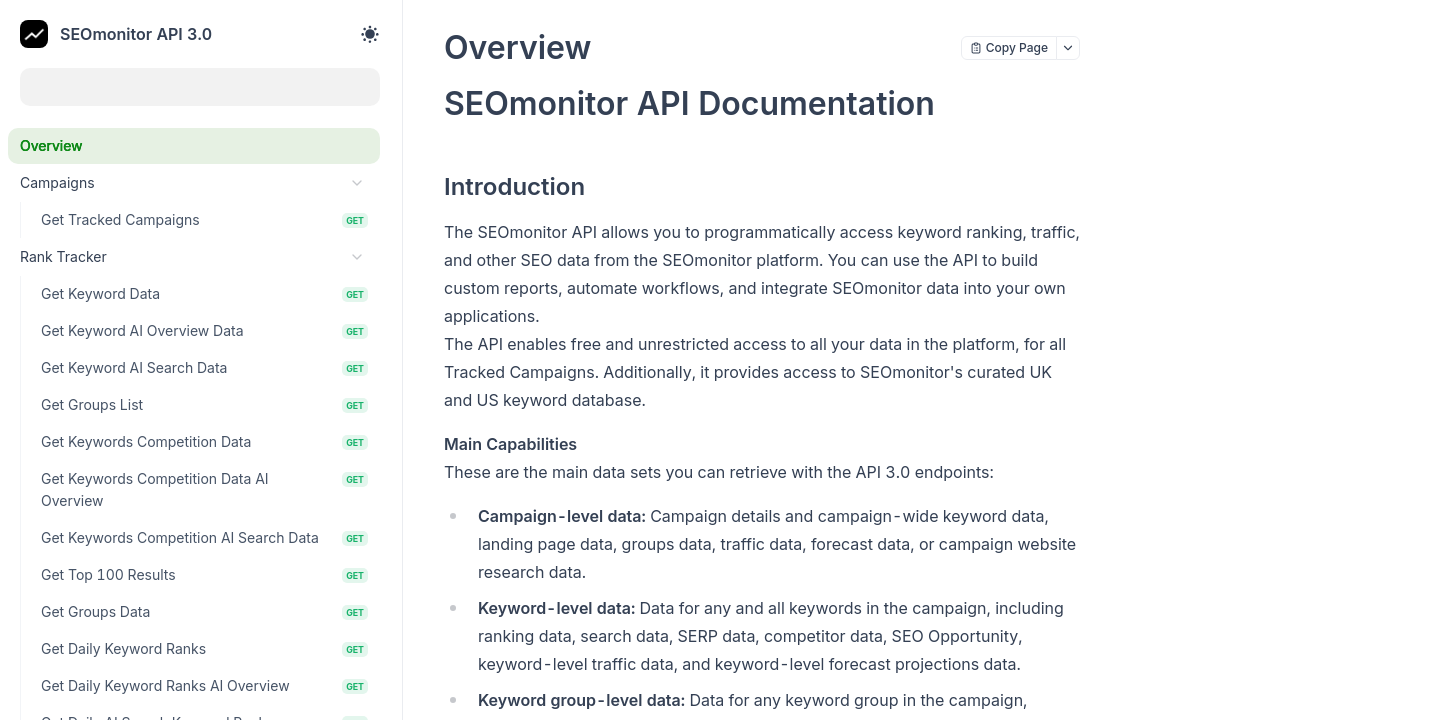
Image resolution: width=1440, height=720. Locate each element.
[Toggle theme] (370, 34)
